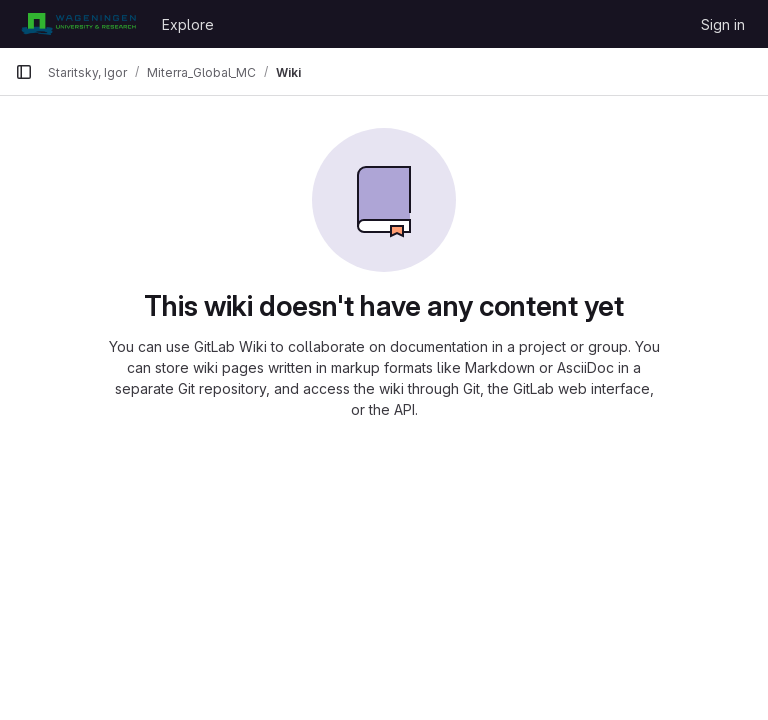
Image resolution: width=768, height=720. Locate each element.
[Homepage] (78, 24)
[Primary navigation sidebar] (24, 72)
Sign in (723, 24)
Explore (188, 24)
